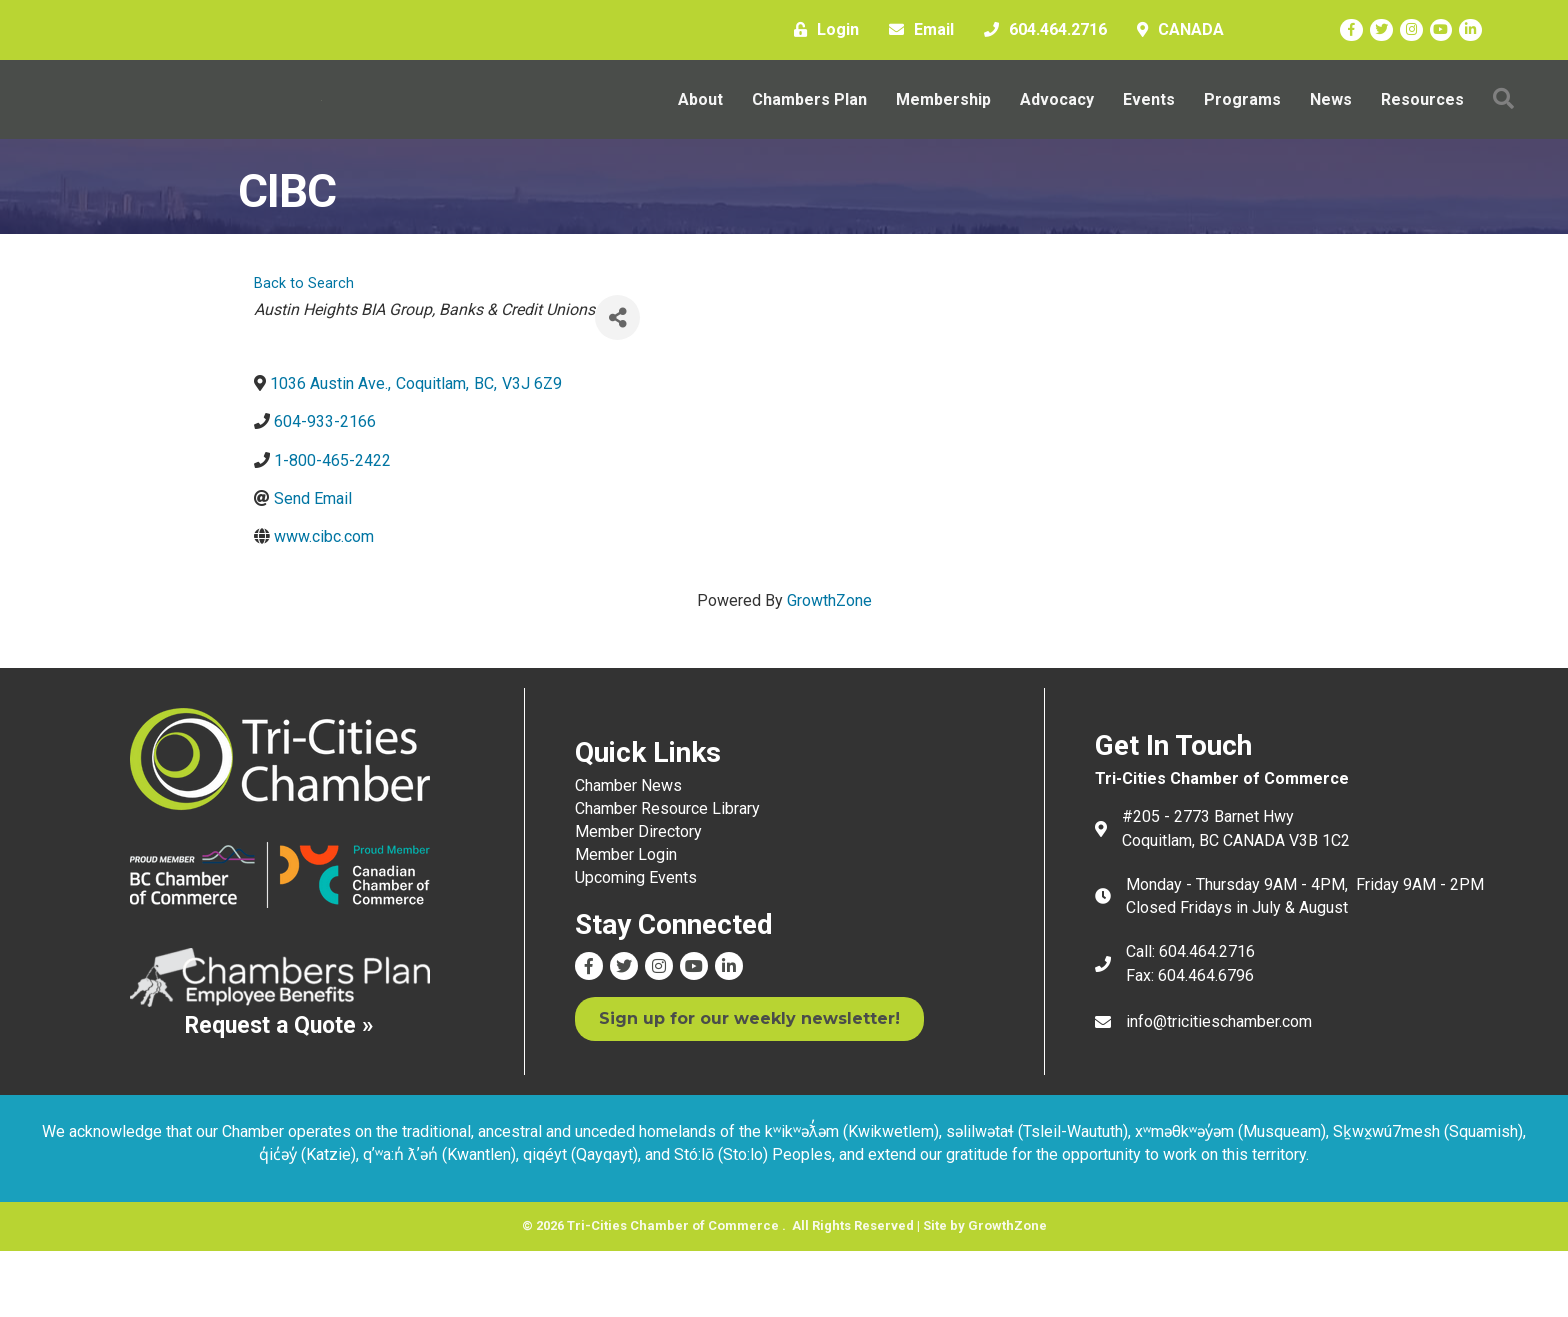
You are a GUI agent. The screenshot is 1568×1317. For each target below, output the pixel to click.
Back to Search (304, 350)
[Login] (821, 30)
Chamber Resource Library (667, 874)
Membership (943, 132)
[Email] (916, 30)
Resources (1422, 132)
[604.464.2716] (1040, 30)
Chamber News (628, 851)
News (1331, 132)
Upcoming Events (636, 944)
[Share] (617, 384)
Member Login (626, 921)
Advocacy (1057, 132)
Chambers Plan (809, 132)
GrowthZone (829, 667)
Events (1149, 132)
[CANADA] (1175, 30)
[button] (1503, 132)
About (700, 132)
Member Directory (638, 898)
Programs (1242, 132)
